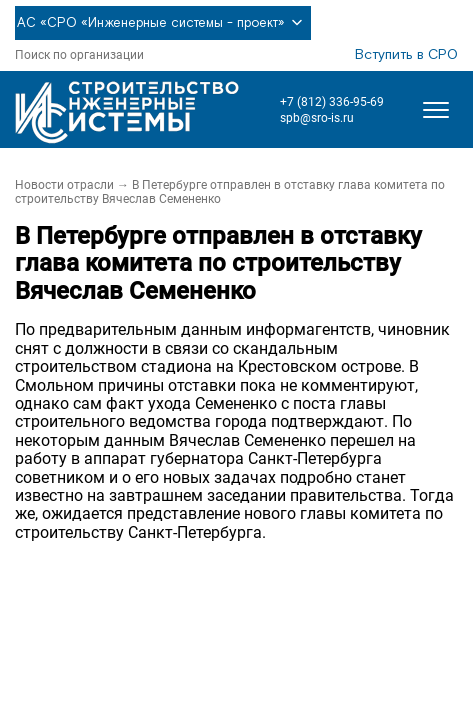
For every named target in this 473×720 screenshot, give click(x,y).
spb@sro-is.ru (317, 118)
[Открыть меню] (436, 110)
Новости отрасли (64, 185)
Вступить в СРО (406, 55)
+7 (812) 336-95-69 (332, 102)
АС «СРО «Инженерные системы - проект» (163, 23)
